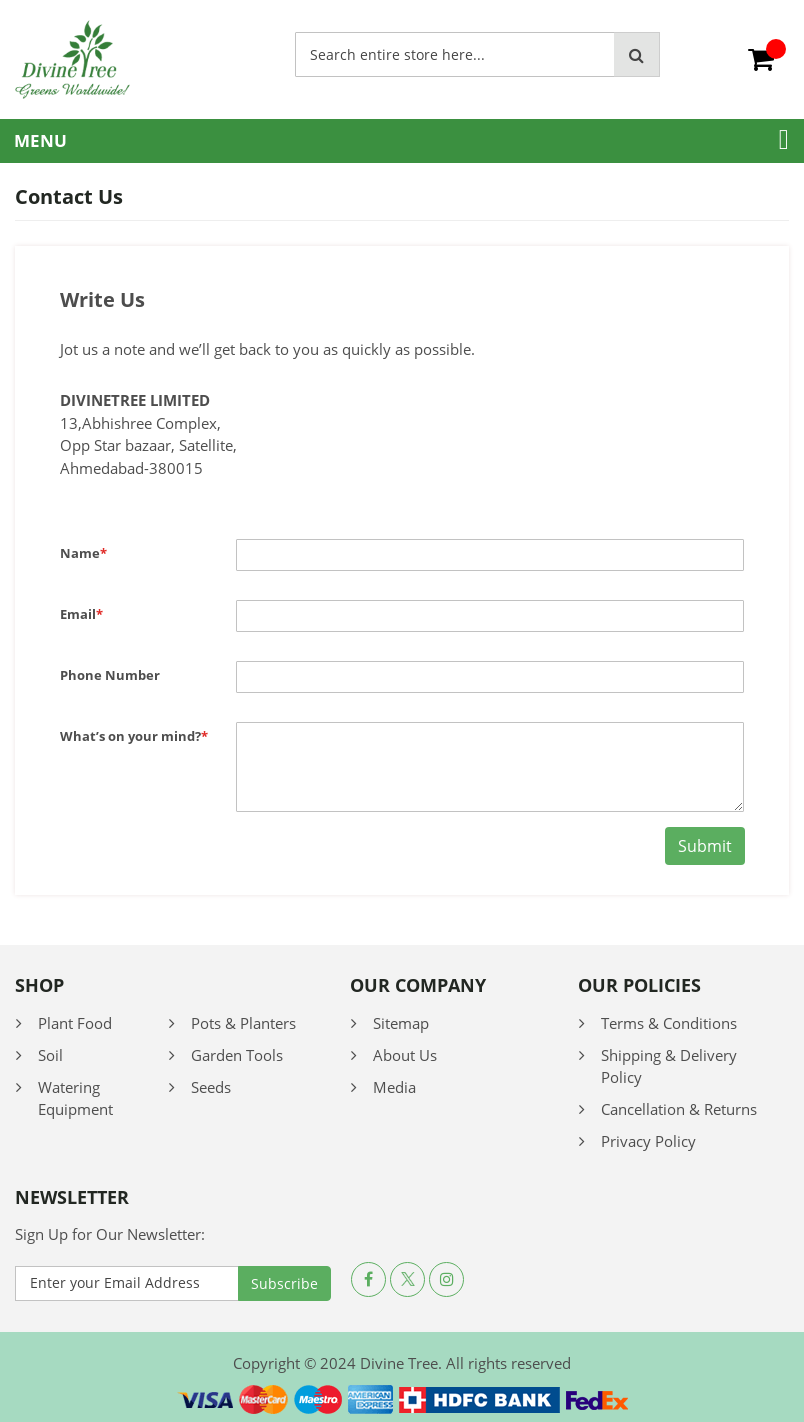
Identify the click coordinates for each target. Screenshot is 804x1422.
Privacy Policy (648, 1141)
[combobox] (455, 54)
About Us (405, 1055)
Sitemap (401, 1023)
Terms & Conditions (669, 1023)
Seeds (211, 1087)
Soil (50, 1055)
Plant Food (75, 1023)
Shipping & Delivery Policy (669, 1066)
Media (394, 1087)
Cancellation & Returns (679, 1109)
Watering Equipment (75, 1098)
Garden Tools (237, 1055)
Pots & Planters (243, 1023)
